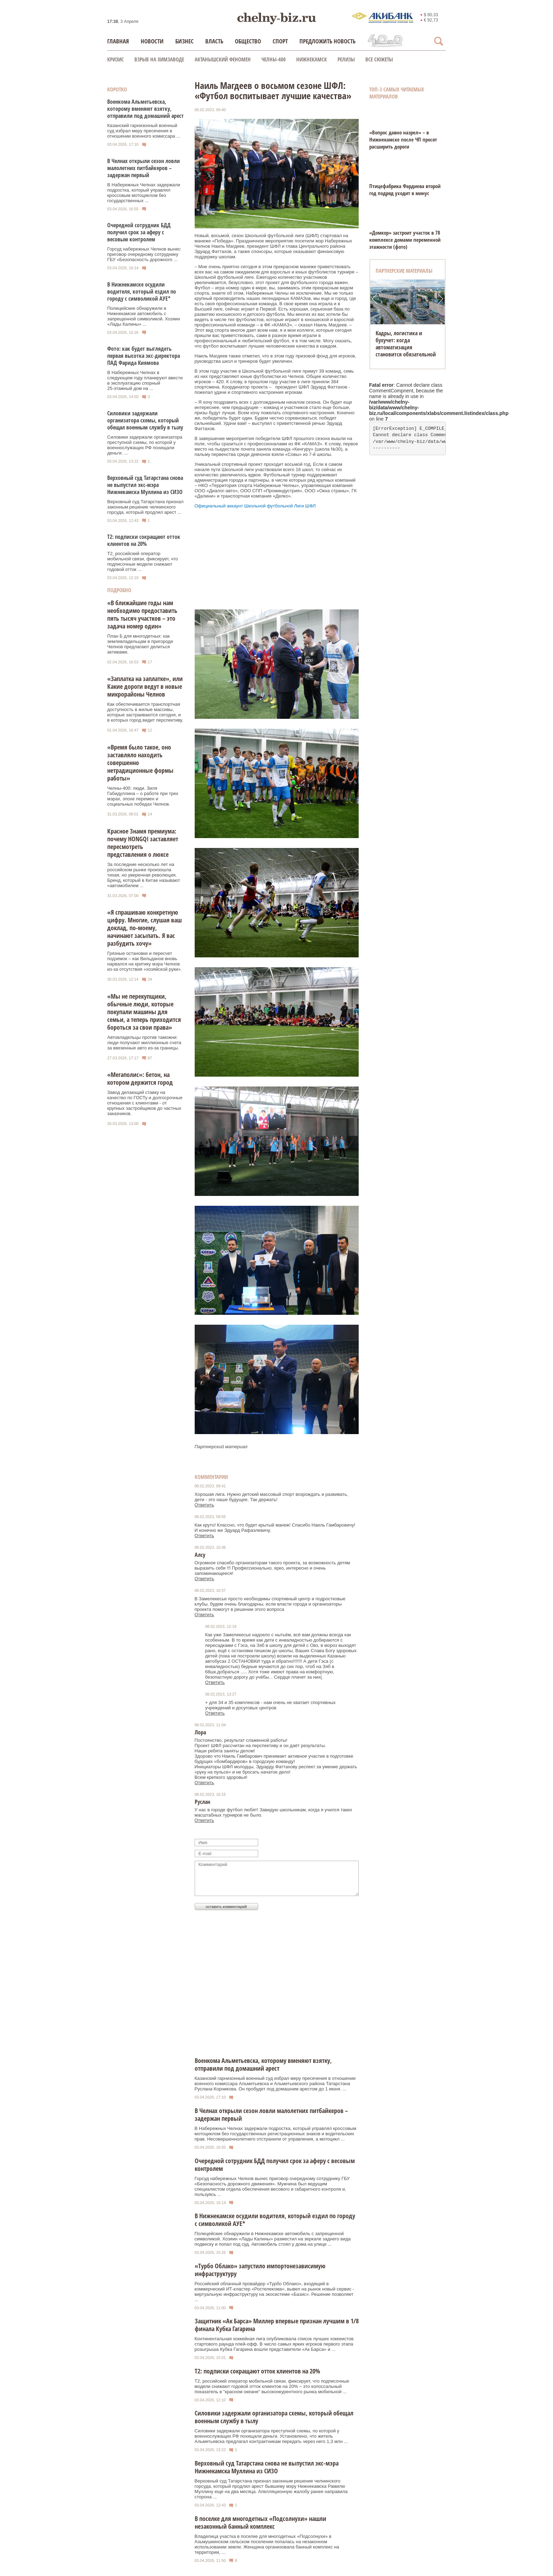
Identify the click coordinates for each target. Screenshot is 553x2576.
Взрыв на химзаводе (159, 59)
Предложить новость (327, 41)
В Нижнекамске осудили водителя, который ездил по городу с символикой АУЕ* (141, 291)
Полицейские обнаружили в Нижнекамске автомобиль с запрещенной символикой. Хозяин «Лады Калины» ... (143, 316)
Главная (118, 41)
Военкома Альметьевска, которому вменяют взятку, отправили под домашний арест (145, 109)
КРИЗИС (115, 59)
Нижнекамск (311, 59)
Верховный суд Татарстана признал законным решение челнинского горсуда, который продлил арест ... (145, 507)
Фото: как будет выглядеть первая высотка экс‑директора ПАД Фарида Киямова (143, 356)
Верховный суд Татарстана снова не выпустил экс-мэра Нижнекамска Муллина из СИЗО (145, 485)
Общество (248, 41)
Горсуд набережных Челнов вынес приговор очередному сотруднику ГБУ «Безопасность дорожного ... (144, 254)
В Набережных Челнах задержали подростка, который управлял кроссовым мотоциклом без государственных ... (143, 192)
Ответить (204, 1504)
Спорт (280, 41)
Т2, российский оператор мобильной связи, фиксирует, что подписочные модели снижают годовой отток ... (142, 561)
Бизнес (184, 41)
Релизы (346, 59)
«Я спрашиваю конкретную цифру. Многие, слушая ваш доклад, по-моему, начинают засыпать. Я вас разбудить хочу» (144, 927)
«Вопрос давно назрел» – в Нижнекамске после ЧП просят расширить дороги (403, 139)
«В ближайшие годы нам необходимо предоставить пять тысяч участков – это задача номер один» (142, 614)
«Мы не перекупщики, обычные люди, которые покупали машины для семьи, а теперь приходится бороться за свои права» (144, 1011)
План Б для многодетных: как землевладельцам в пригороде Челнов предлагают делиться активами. (140, 644)
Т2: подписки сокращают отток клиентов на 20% (143, 540)
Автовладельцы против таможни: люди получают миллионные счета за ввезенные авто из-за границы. (144, 1043)
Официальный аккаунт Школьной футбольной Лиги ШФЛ (255, 505)
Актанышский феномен (223, 59)
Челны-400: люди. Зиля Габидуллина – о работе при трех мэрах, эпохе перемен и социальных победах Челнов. (142, 796)
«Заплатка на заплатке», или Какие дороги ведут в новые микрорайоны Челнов (145, 686)
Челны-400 (273, 59)
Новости (152, 41)
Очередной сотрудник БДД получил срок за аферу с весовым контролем (139, 232)
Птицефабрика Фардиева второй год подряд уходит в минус (404, 189)
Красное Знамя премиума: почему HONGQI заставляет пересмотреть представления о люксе (142, 843)
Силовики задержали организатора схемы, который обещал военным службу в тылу (145, 420)
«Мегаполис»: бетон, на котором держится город (140, 1078)
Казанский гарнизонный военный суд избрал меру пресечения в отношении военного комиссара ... (143, 131)
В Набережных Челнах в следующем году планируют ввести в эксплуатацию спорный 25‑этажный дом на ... (145, 380)
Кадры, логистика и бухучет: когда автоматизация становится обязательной (406, 343)
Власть (214, 41)
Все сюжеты (379, 59)
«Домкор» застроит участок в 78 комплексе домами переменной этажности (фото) (404, 239)
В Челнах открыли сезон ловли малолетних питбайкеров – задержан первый (143, 168)
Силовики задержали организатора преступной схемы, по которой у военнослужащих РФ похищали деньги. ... (144, 445)
